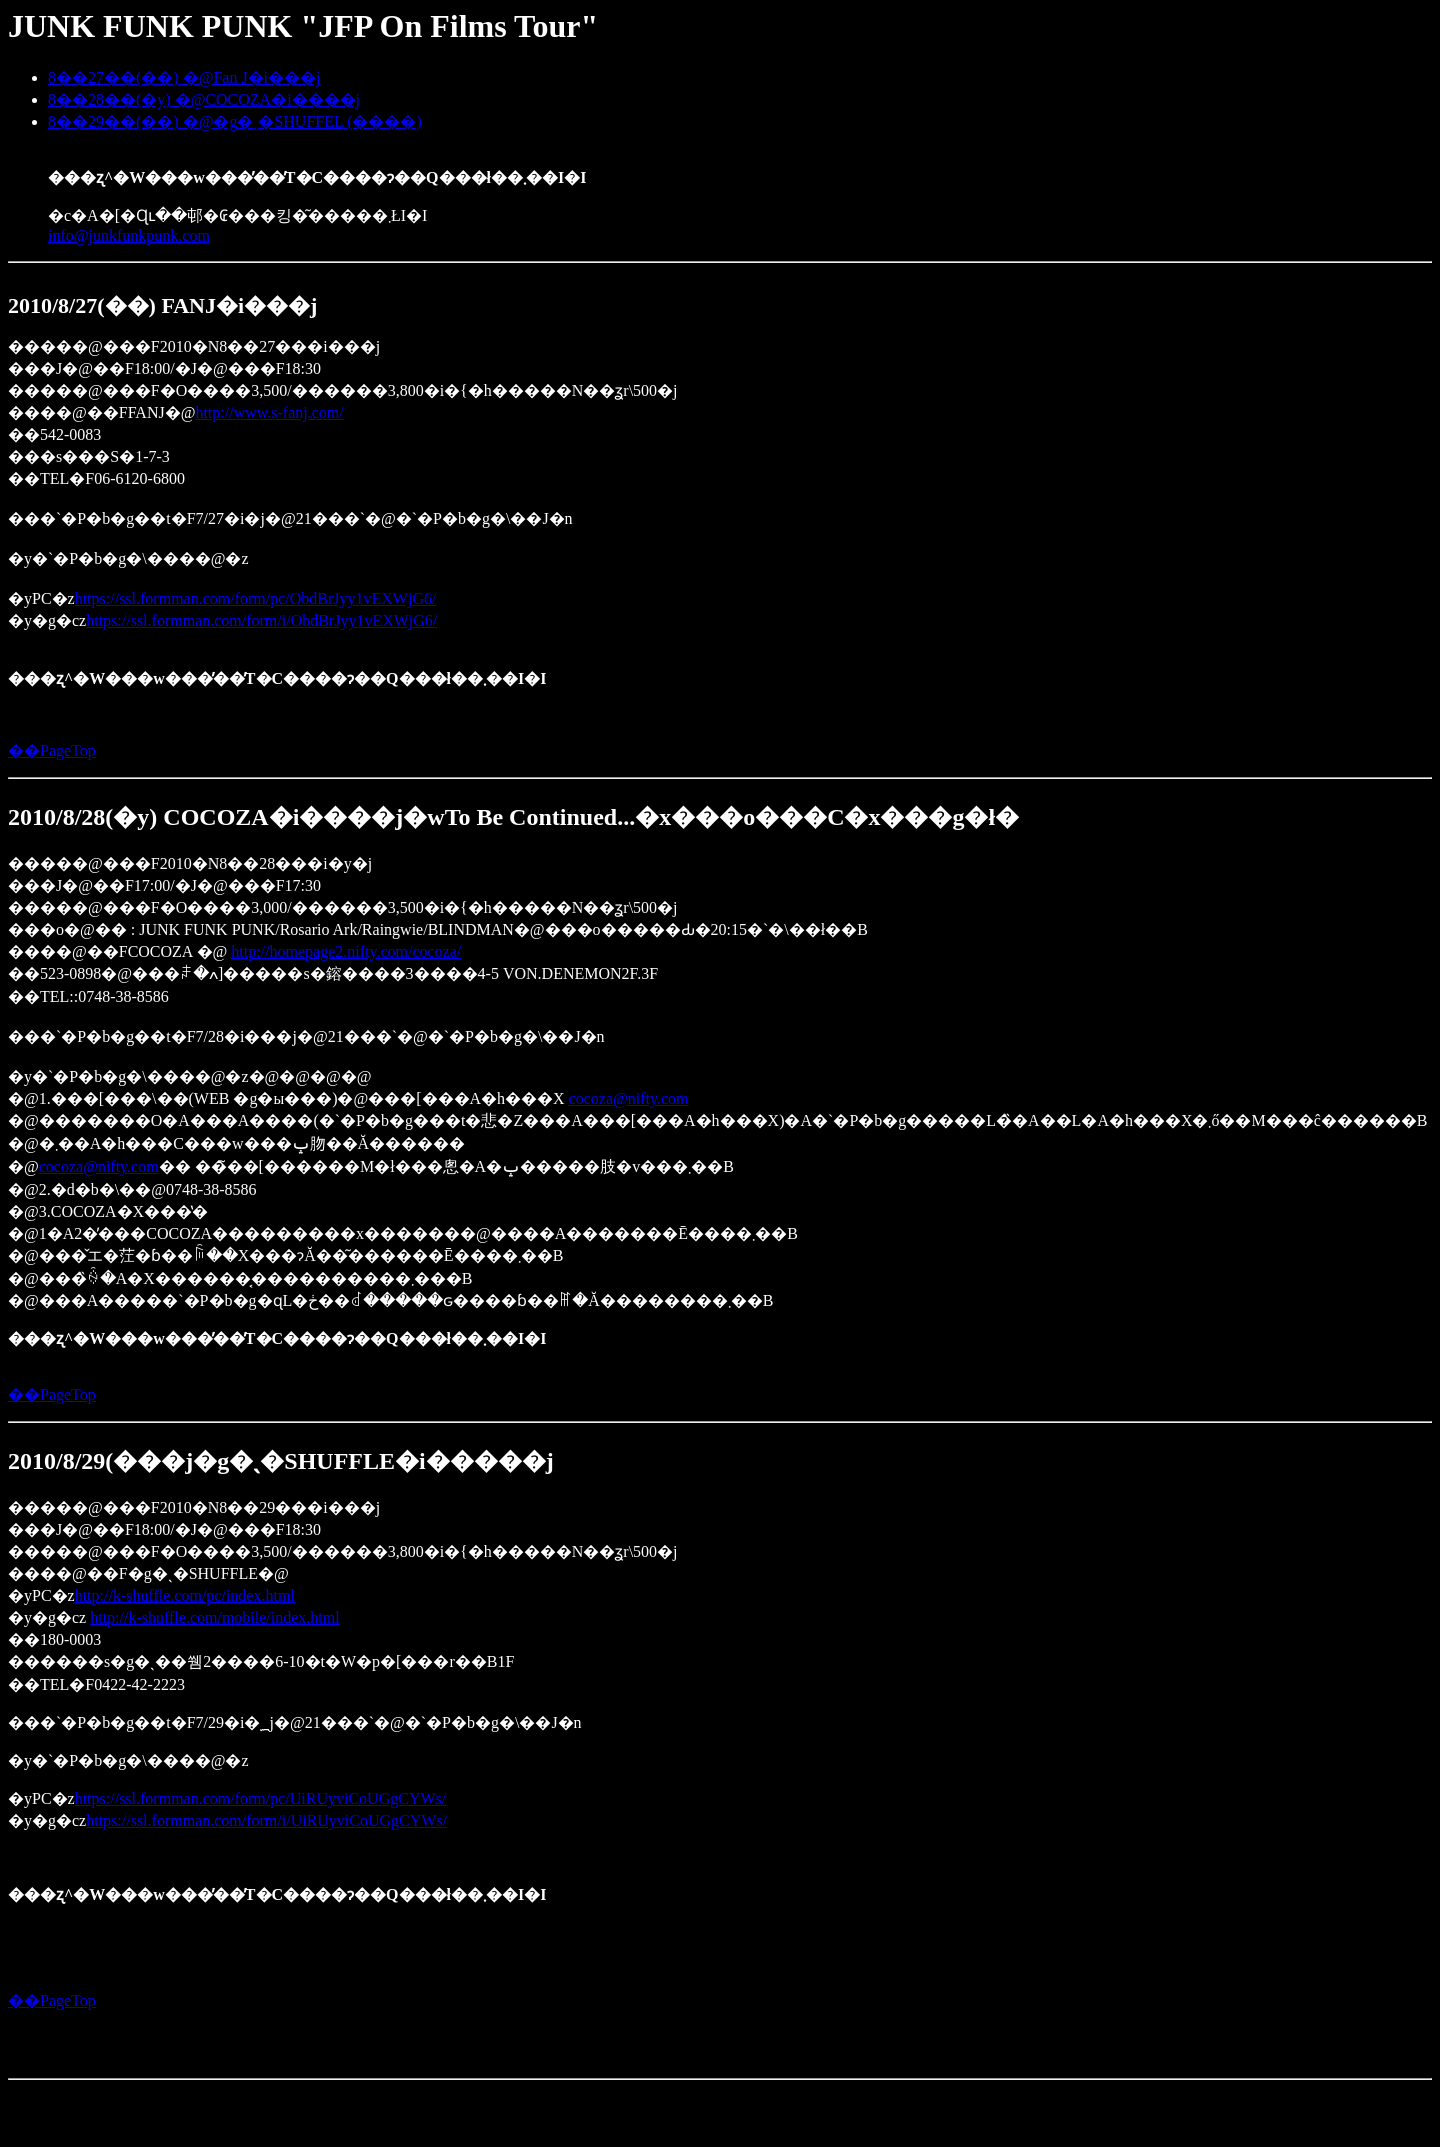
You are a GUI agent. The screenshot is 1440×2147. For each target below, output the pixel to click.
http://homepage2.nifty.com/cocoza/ (346, 951)
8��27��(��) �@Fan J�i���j (184, 77)
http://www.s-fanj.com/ (269, 412)
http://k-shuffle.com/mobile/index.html (214, 1617)
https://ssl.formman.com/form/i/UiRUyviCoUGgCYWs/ (266, 1820)
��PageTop (52, 750)
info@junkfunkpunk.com (129, 235)
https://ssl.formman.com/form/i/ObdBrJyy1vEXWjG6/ (261, 620)
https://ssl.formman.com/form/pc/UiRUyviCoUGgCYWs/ (261, 1798)
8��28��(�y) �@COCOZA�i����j (204, 99)
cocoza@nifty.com (629, 1098)
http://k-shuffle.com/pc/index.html (185, 1595)
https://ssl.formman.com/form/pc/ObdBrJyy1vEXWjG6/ (256, 598)
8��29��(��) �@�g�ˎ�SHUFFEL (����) (235, 121)
